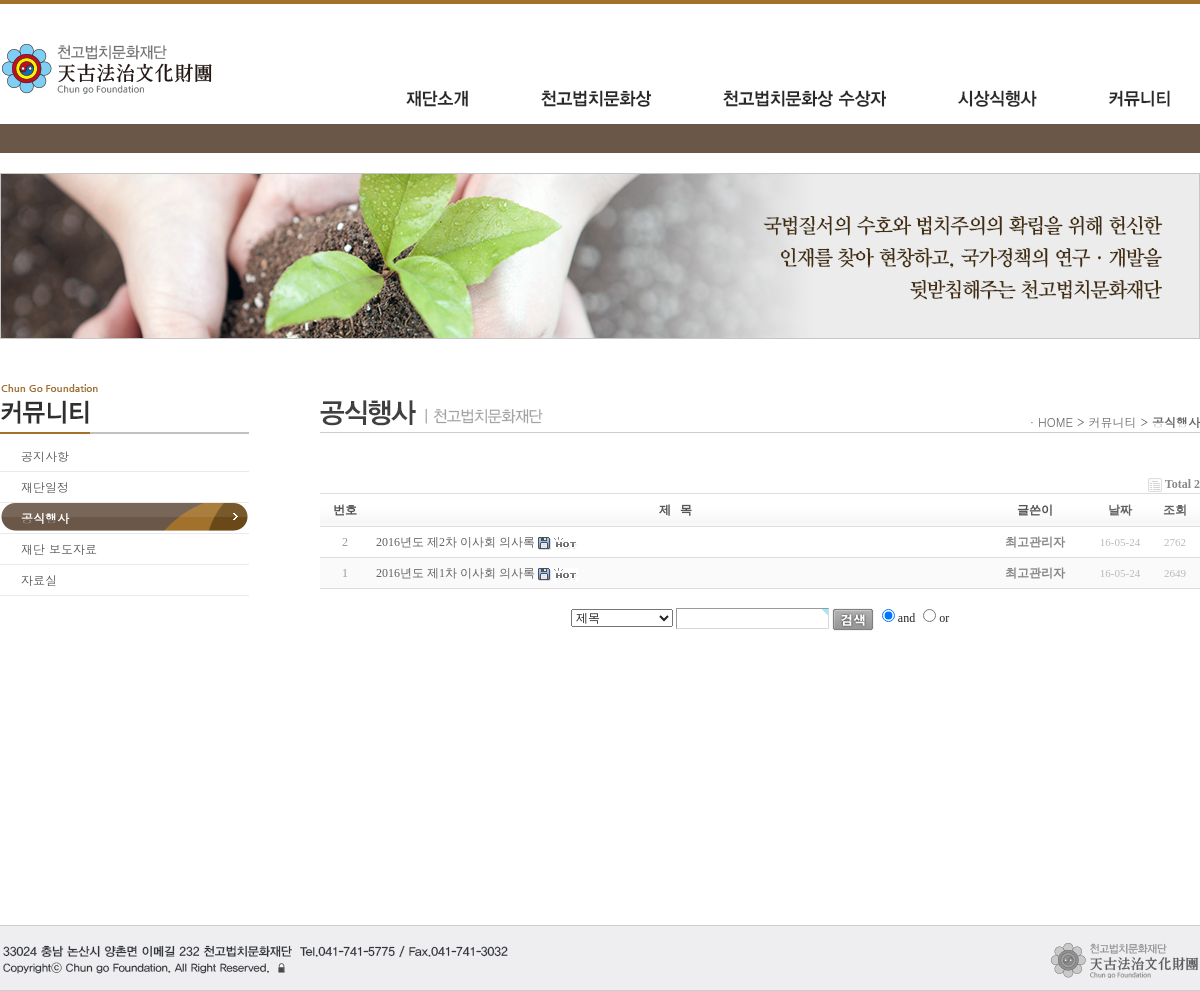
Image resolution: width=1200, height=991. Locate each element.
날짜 (1120, 510)
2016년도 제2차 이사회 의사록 (455, 542)
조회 (1175, 510)
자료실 (39, 579)
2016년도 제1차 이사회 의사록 (455, 573)
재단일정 (45, 486)
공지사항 (45, 455)
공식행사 (45, 517)
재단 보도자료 (59, 548)
